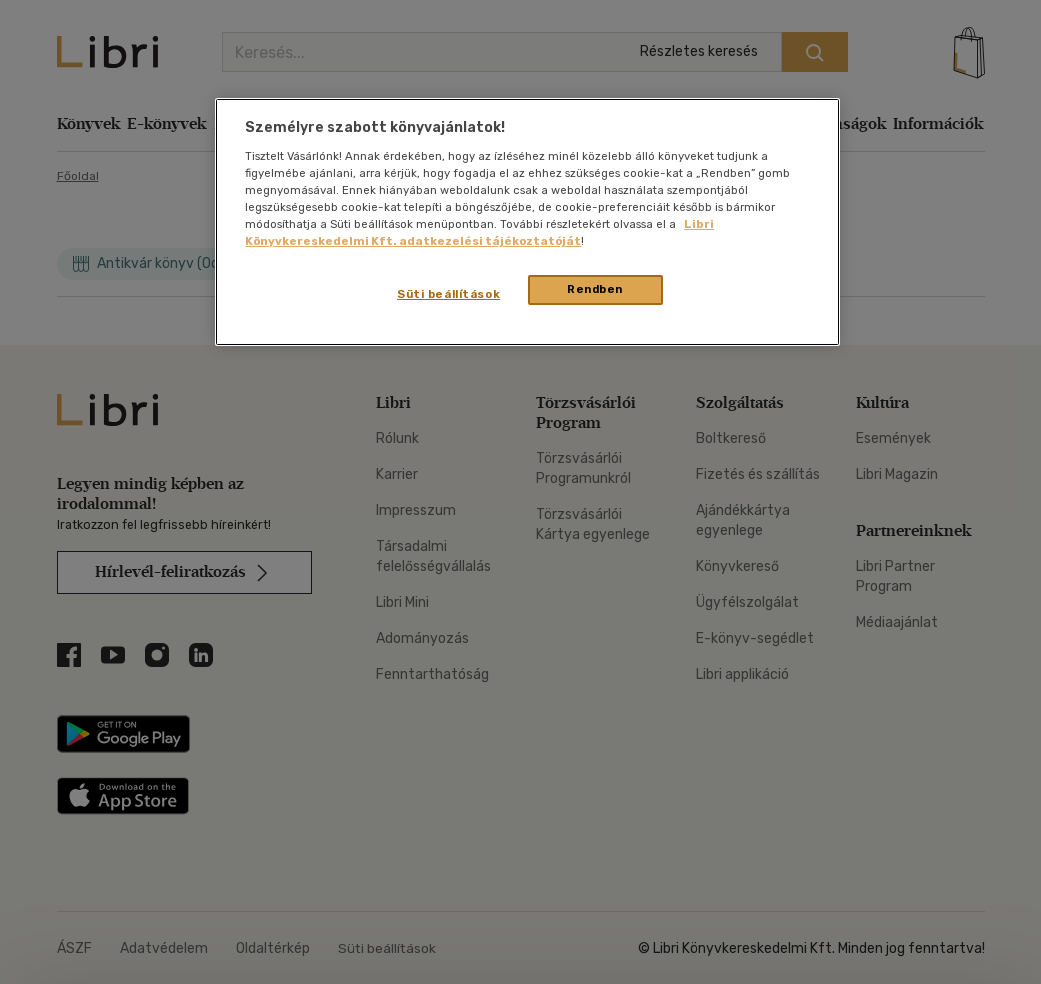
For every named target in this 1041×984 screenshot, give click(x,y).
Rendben (595, 289)
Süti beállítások (448, 294)
